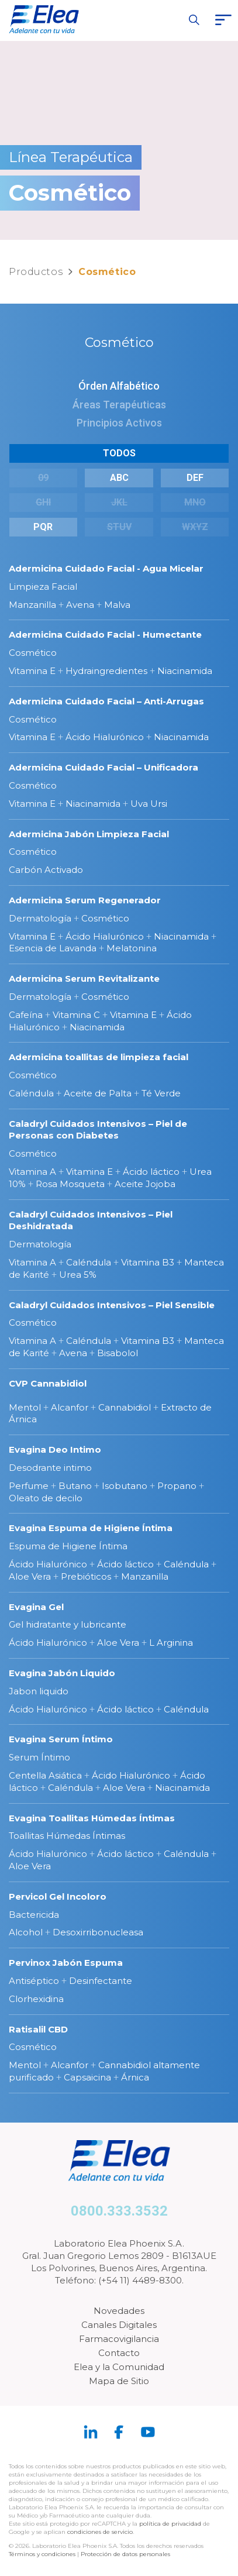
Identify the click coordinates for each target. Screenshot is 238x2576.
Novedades (119, 2310)
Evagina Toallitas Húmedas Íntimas (92, 1818)
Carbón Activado (46, 869)
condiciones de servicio (100, 2532)
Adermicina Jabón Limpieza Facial (89, 834)
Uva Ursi (148, 803)
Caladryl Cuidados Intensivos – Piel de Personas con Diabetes (98, 1129)
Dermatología (40, 918)
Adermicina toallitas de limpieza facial (98, 1056)
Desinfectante (100, 1980)
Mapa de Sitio (119, 2380)
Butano (75, 1485)
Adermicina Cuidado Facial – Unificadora (103, 767)
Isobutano (124, 1485)
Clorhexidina (36, 1998)
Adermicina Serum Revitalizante (84, 978)
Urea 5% (77, 1274)
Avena (80, 604)
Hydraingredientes (106, 670)
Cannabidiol (124, 1407)
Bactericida (34, 1914)
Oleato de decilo (45, 1498)
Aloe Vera (30, 1576)
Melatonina (131, 948)
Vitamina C (76, 1014)
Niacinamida (184, 670)
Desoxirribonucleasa (98, 1932)
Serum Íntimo (39, 1757)
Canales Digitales (119, 2324)
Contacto (119, 2352)
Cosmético (33, 652)
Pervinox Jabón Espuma (66, 1962)
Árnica (135, 2077)
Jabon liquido (38, 1691)
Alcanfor (69, 1407)
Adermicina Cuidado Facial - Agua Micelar (106, 568)
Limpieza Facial (43, 586)
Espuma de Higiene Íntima (68, 1546)
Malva (117, 604)
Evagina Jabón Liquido (62, 1673)
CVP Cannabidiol (48, 1383)
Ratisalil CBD (38, 2029)
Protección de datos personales (125, 2554)
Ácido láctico (151, 1171)
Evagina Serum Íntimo (61, 1739)
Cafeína (26, 1014)
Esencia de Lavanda (52, 948)
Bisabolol (117, 1352)
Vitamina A (32, 1171)
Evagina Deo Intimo (55, 1449)
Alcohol (26, 1932)
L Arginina (171, 1642)
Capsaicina (87, 2077)
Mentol (25, 1407)
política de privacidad (171, 2523)
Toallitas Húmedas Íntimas (67, 1835)
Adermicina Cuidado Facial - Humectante (105, 634)
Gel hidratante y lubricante (67, 1624)
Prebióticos (86, 1576)
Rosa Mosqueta (70, 1183)
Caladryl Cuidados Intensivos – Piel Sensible (112, 1305)
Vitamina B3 (147, 1262)
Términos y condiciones (42, 2554)
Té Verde (161, 1093)
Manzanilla (32, 604)
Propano (176, 1485)
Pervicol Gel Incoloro (57, 1896)
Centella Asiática (45, 1775)
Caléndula (31, 1093)
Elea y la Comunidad (119, 2366)
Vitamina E (32, 670)
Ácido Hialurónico (104, 736)
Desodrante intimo (50, 1467)
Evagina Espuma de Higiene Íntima (91, 1527)
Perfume (29, 1485)
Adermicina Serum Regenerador (85, 900)
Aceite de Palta (98, 1093)
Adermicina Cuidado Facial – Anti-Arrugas (106, 701)
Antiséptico (34, 1980)
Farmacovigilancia (119, 2338)
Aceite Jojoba (145, 1183)
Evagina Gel (36, 1606)
